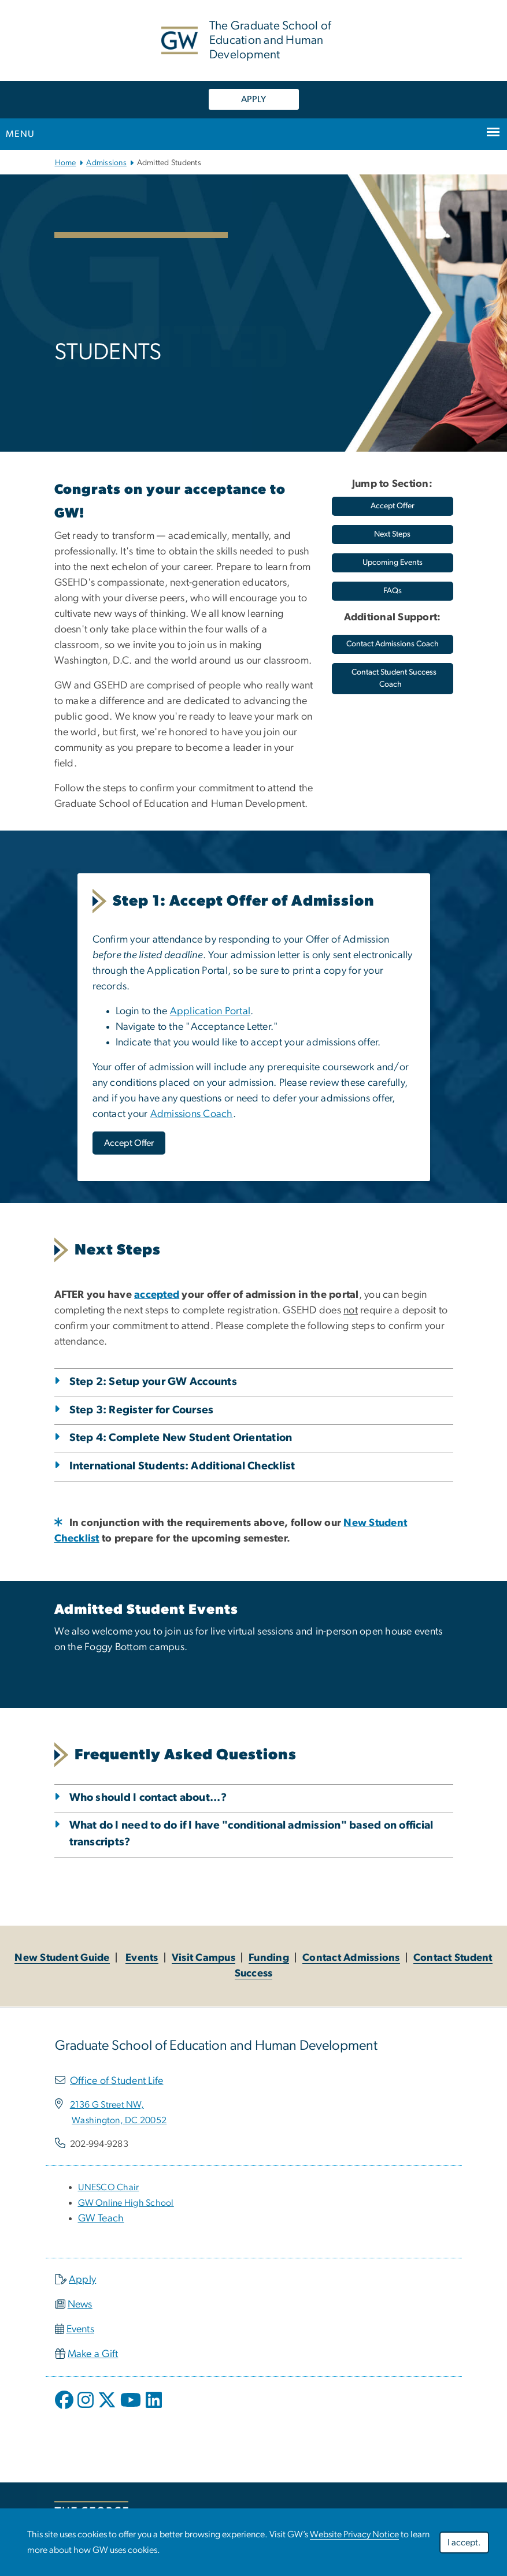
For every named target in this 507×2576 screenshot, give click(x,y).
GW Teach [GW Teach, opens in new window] (101, 2218)
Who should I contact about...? (148, 1797)
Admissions (106, 163)
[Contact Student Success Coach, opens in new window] (392, 678)
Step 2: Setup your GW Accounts (153, 1381)
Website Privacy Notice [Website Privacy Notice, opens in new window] (354, 2534)
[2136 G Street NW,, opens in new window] (107, 2104)
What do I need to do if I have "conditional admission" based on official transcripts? (251, 1834)
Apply (82, 2280)
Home (65, 163)
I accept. (464, 2542)
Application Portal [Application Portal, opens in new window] (210, 1011)
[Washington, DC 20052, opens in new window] (119, 2120)
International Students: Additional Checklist (182, 1466)
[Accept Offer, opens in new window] (128, 1143)
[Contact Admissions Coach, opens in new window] (392, 644)
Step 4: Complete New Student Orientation (181, 1437)
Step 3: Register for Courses (141, 1410)
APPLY (253, 99)
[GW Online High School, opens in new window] (126, 2203)
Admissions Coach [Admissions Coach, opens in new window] (191, 1114)
